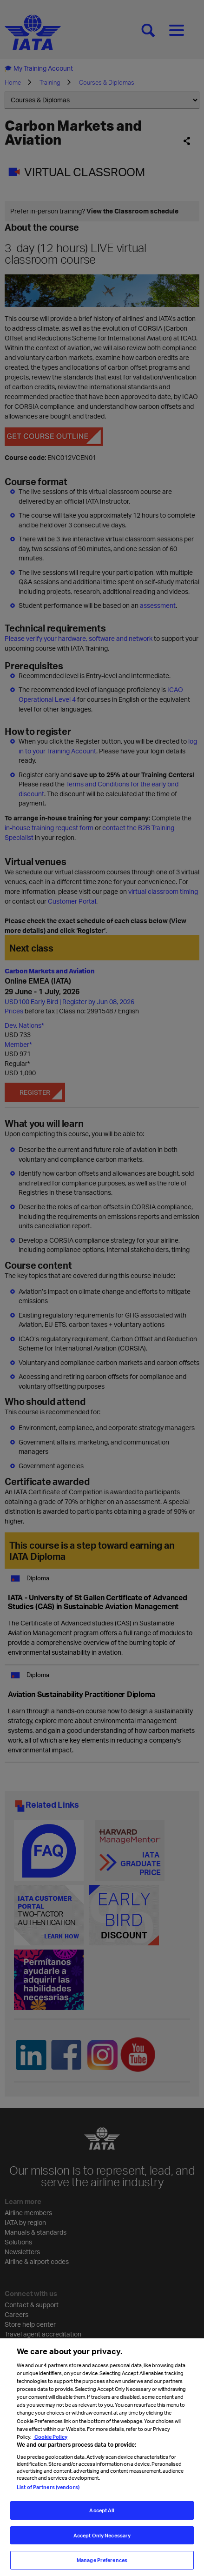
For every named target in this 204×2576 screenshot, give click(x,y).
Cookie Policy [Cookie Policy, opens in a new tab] (50, 2436)
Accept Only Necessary (102, 2535)
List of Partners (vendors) (48, 2486)
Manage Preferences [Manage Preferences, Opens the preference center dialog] (102, 2559)
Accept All (101, 2510)
